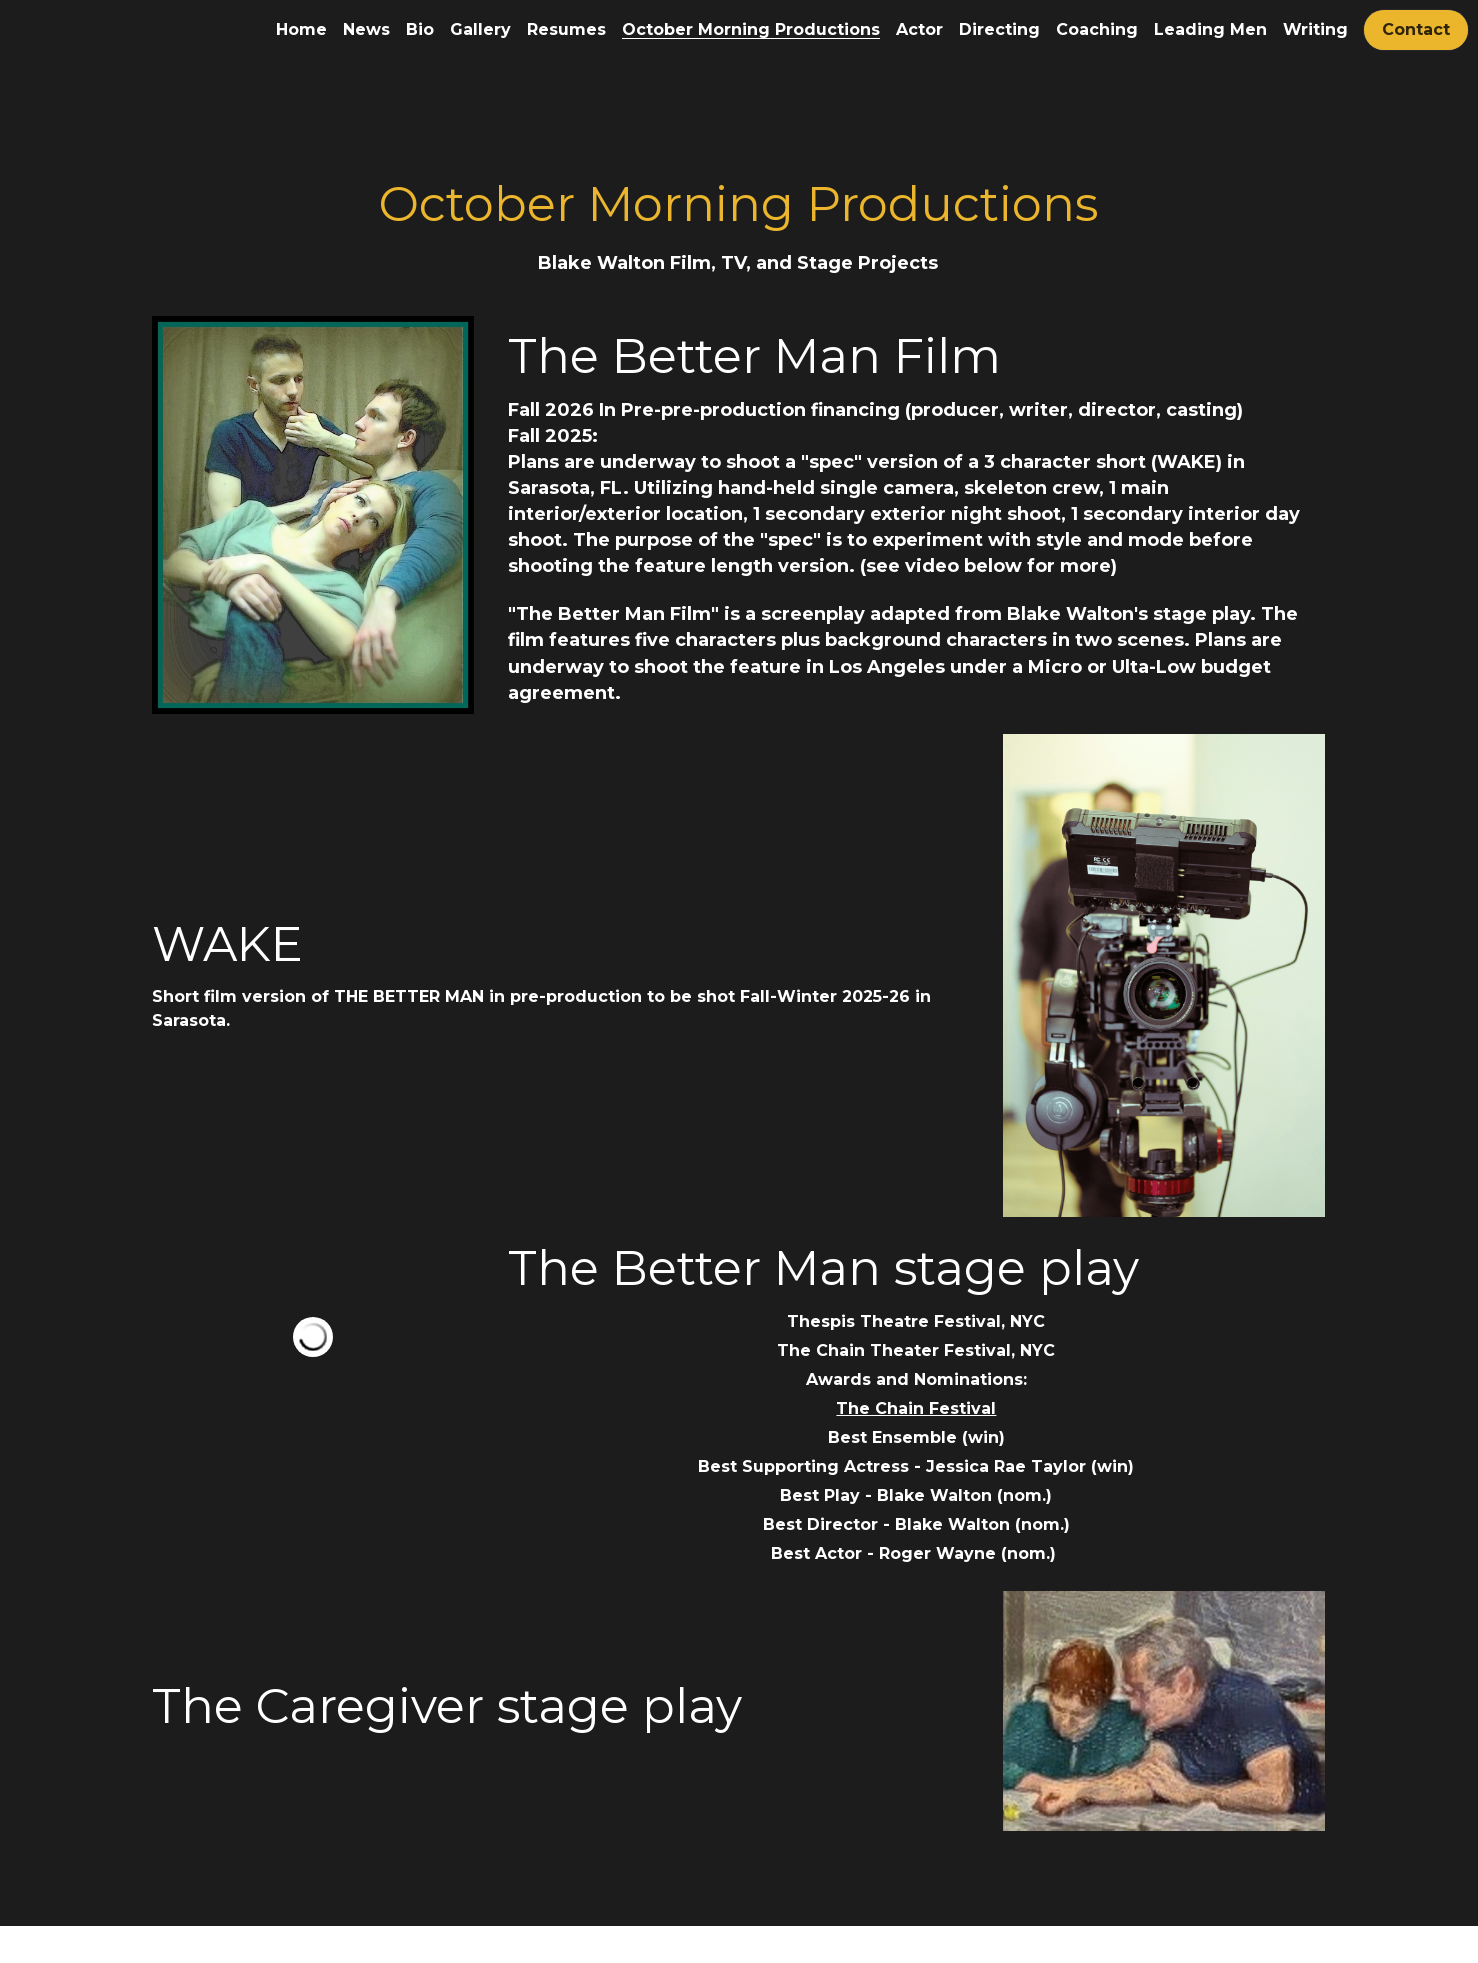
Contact (1416, 29)
